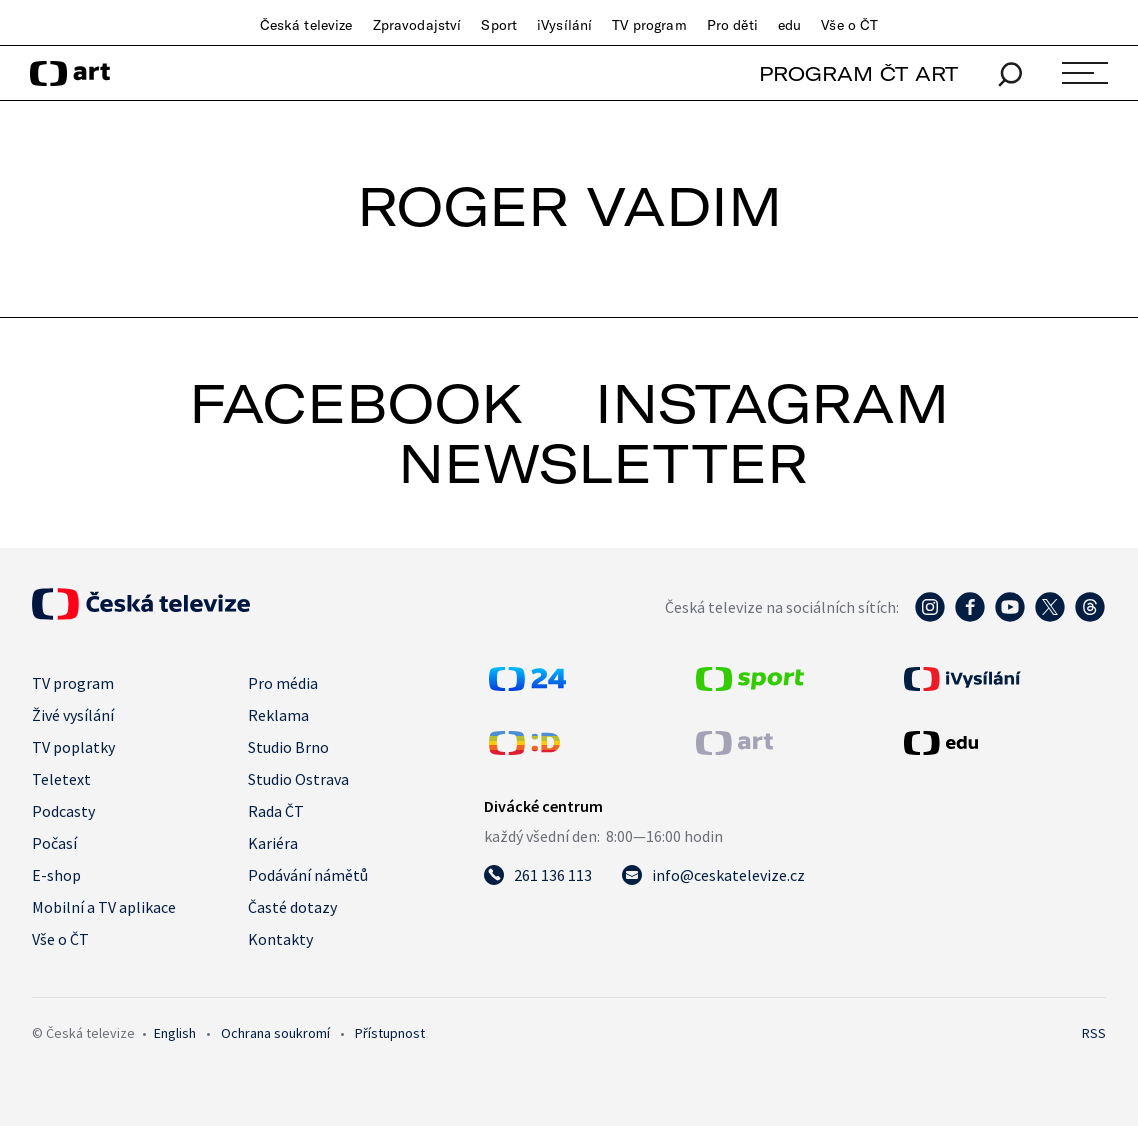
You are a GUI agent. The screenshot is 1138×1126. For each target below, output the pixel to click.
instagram (772, 403)
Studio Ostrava (298, 779)
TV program (649, 25)
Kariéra (273, 843)
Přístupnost (390, 1033)
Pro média (283, 683)
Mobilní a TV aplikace (104, 907)
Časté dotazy (292, 907)
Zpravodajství (417, 25)
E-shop (56, 875)
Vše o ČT (849, 25)
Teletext (61, 779)
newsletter (603, 463)
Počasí (54, 843)
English (175, 1033)
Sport (499, 25)
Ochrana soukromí (275, 1033)
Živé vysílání (73, 715)
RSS (1094, 1033)
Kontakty (280, 939)
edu (789, 25)
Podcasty (63, 811)
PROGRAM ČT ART (858, 73)
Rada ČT (276, 811)
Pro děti (732, 25)
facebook (356, 403)
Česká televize (306, 25)
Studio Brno (288, 747)
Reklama (278, 715)
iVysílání (564, 25)
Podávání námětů (308, 875)
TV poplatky (73, 747)
